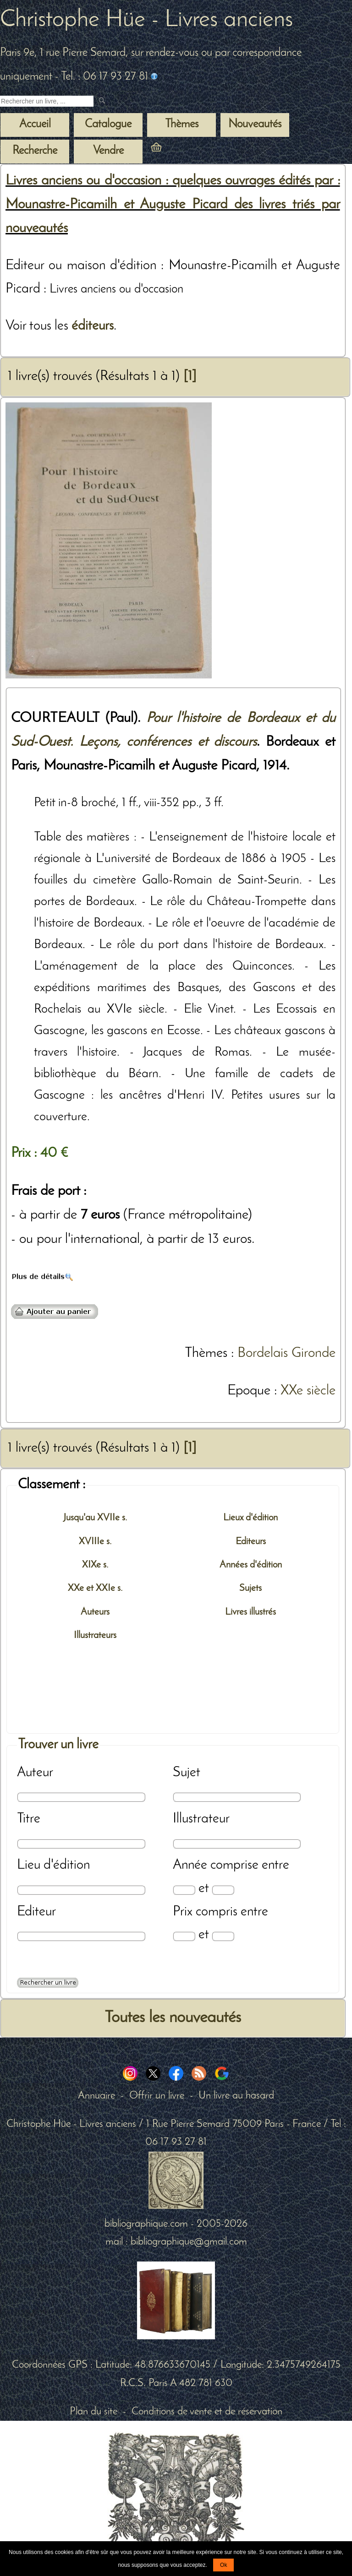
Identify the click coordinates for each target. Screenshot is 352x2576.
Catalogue (108, 124)
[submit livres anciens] (103, 101)
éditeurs (93, 326)
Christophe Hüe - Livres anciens (146, 20)
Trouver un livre (58, 1745)
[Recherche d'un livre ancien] (47, 101)
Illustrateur (201, 1819)
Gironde (314, 1353)
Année (190, 1865)
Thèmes (206, 1353)
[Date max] (223, 1890)
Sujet (186, 1772)
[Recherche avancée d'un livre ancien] (47, 1983)
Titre (28, 1819)
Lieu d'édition (53, 1865)
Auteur (35, 1772)
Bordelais (262, 1353)
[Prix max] (223, 1936)
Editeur (36, 1912)
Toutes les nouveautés (172, 2018)
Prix (182, 1912)
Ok (223, 2565)
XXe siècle (308, 1391)
